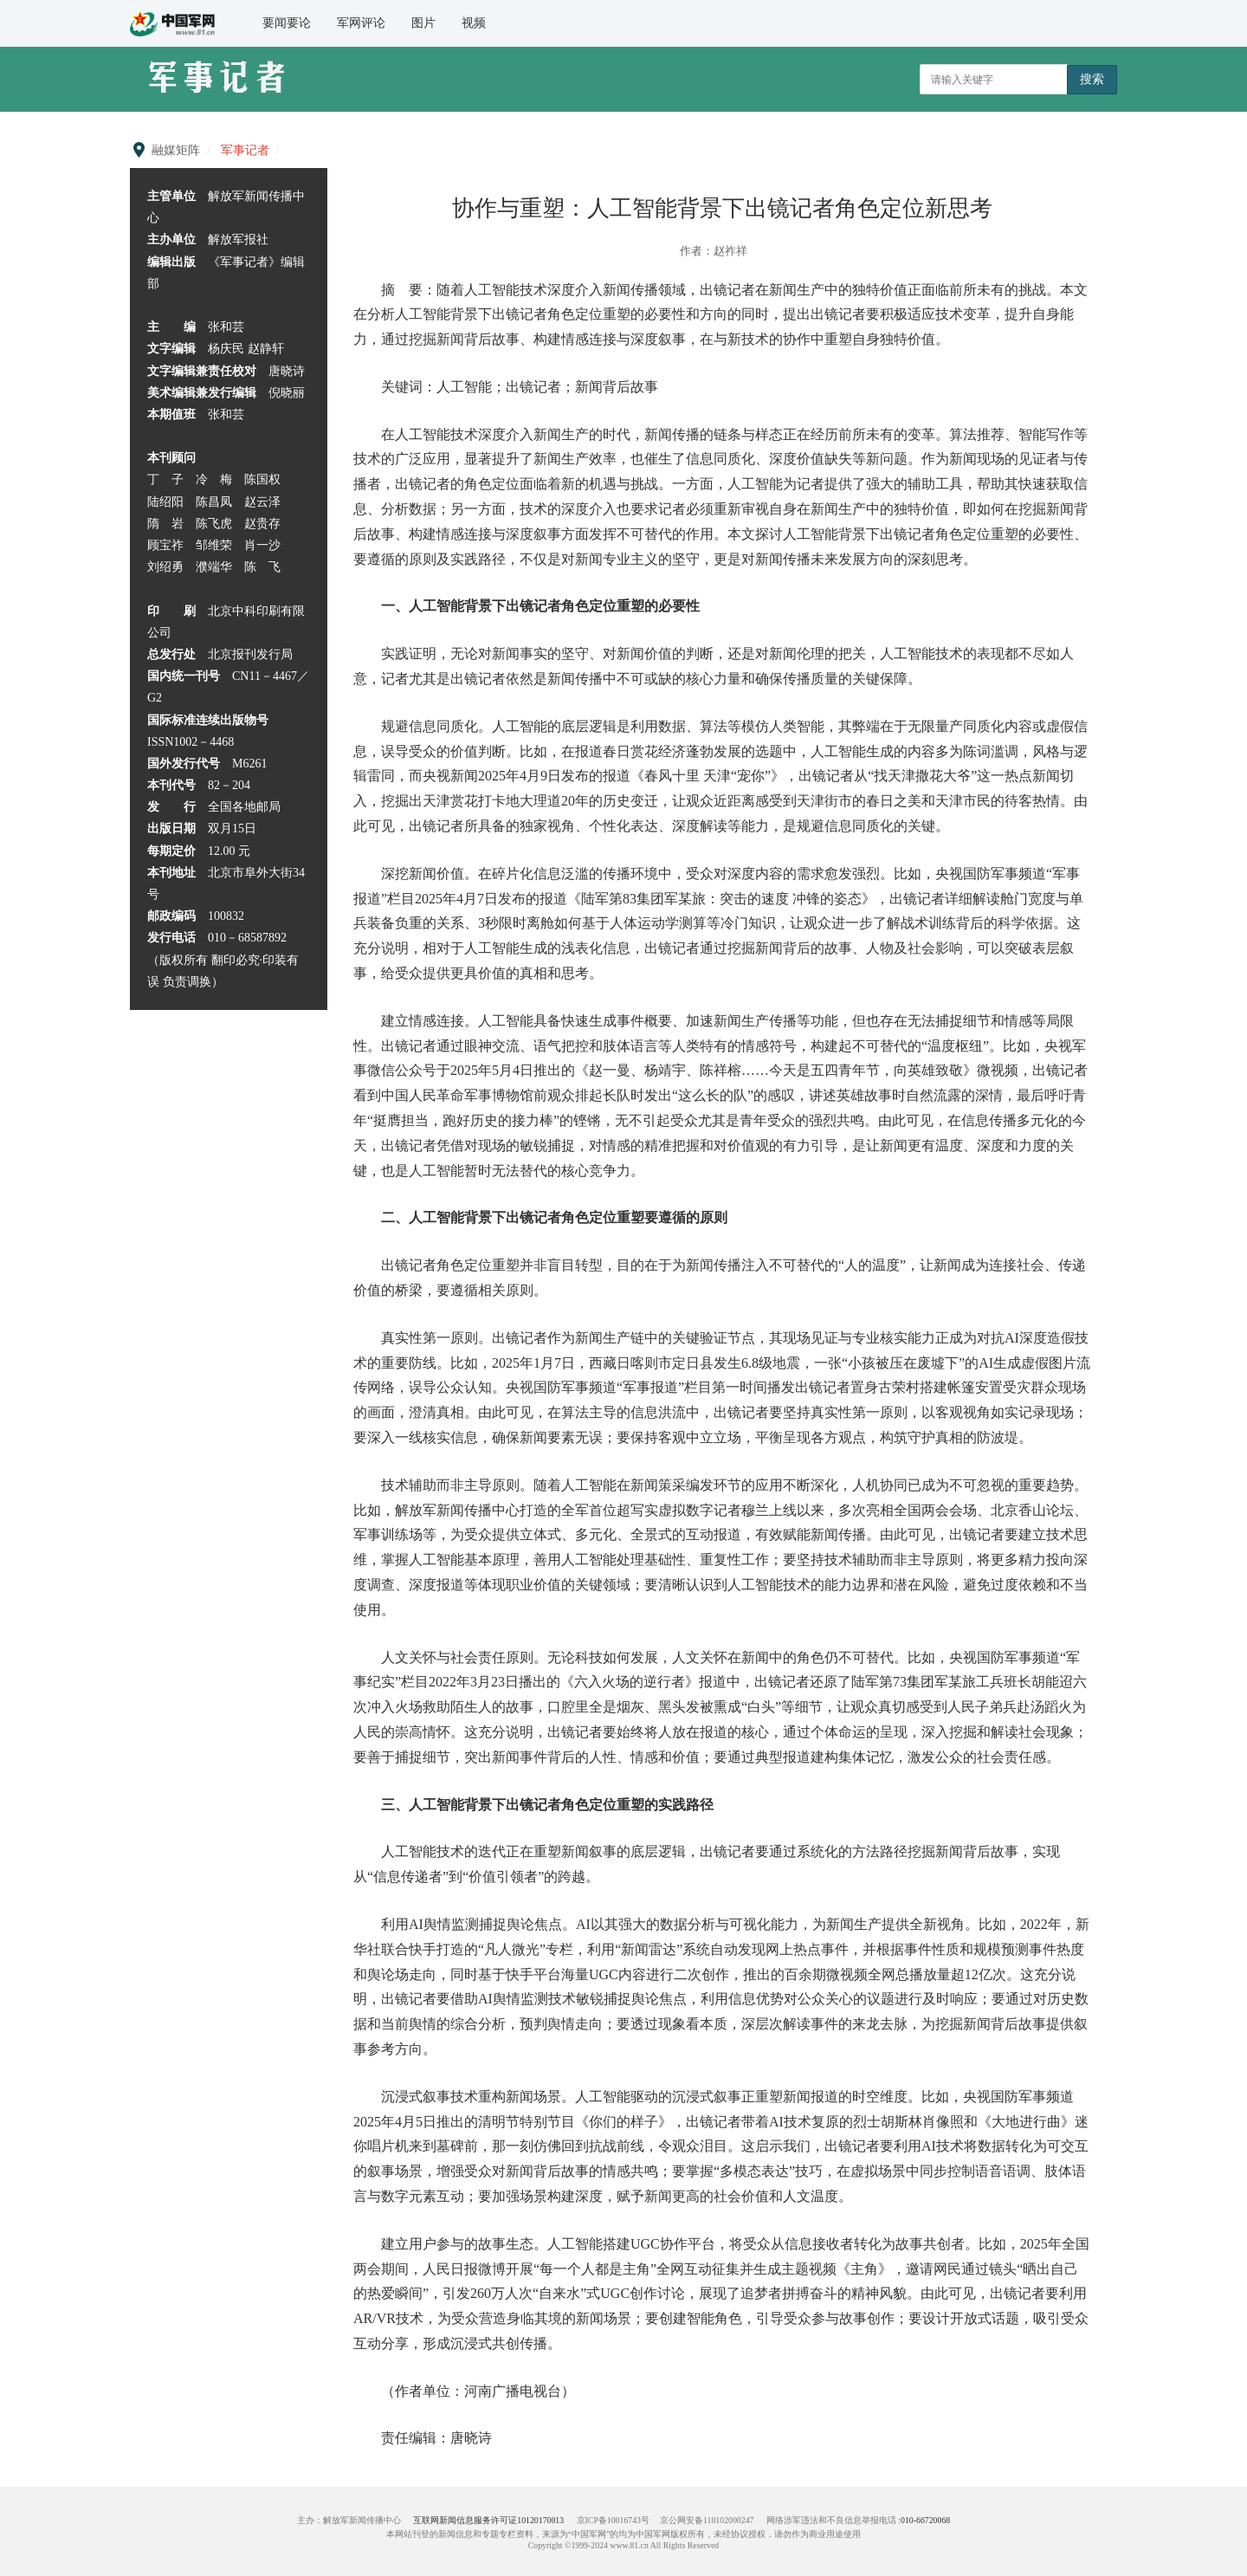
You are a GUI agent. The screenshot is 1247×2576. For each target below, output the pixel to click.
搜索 (1092, 79)
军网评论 (361, 22)
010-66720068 (925, 2520)
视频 (474, 22)
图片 (423, 22)
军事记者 (245, 150)
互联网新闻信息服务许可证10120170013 (488, 2520)
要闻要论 (286, 22)
